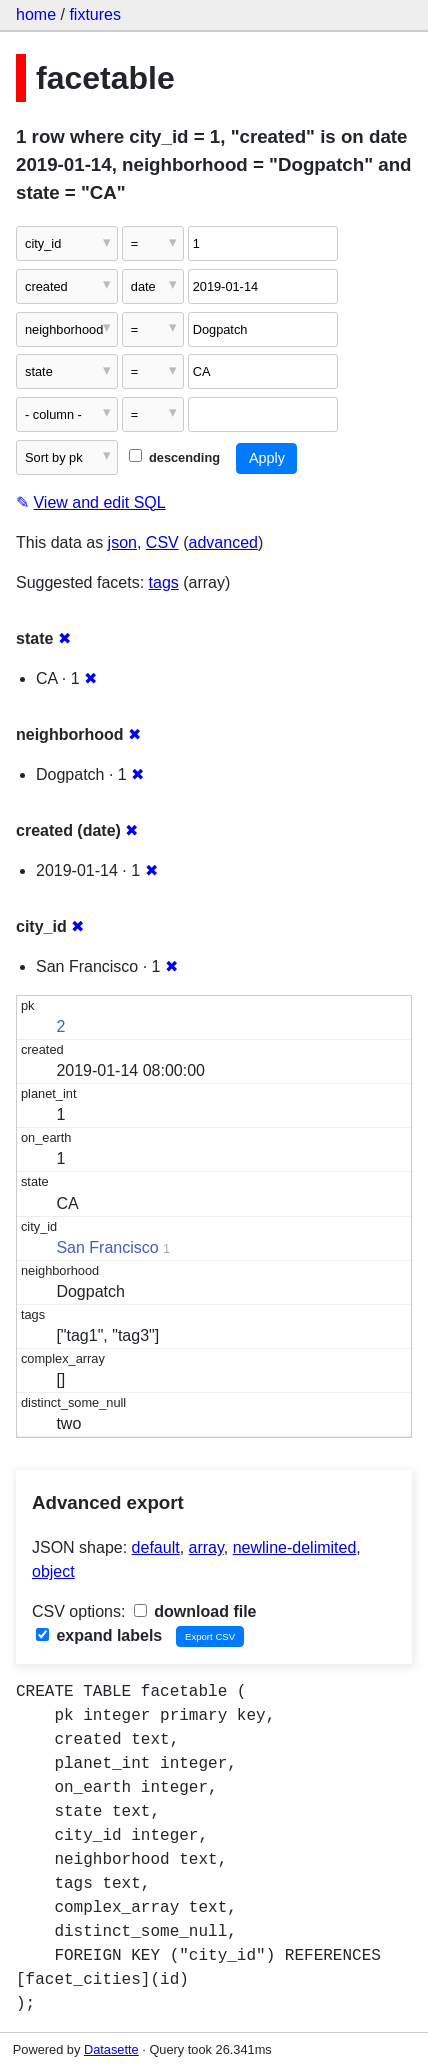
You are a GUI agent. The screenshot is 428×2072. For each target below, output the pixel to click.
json (122, 542)
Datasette (111, 2049)
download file (195, 1611)
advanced (223, 542)
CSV (162, 542)
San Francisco (107, 1247)
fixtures (95, 14)
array (206, 1547)
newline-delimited (295, 1547)
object (53, 1571)
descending (174, 457)
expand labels (99, 1635)
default (156, 1547)
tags (164, 582)
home (36, 14)
